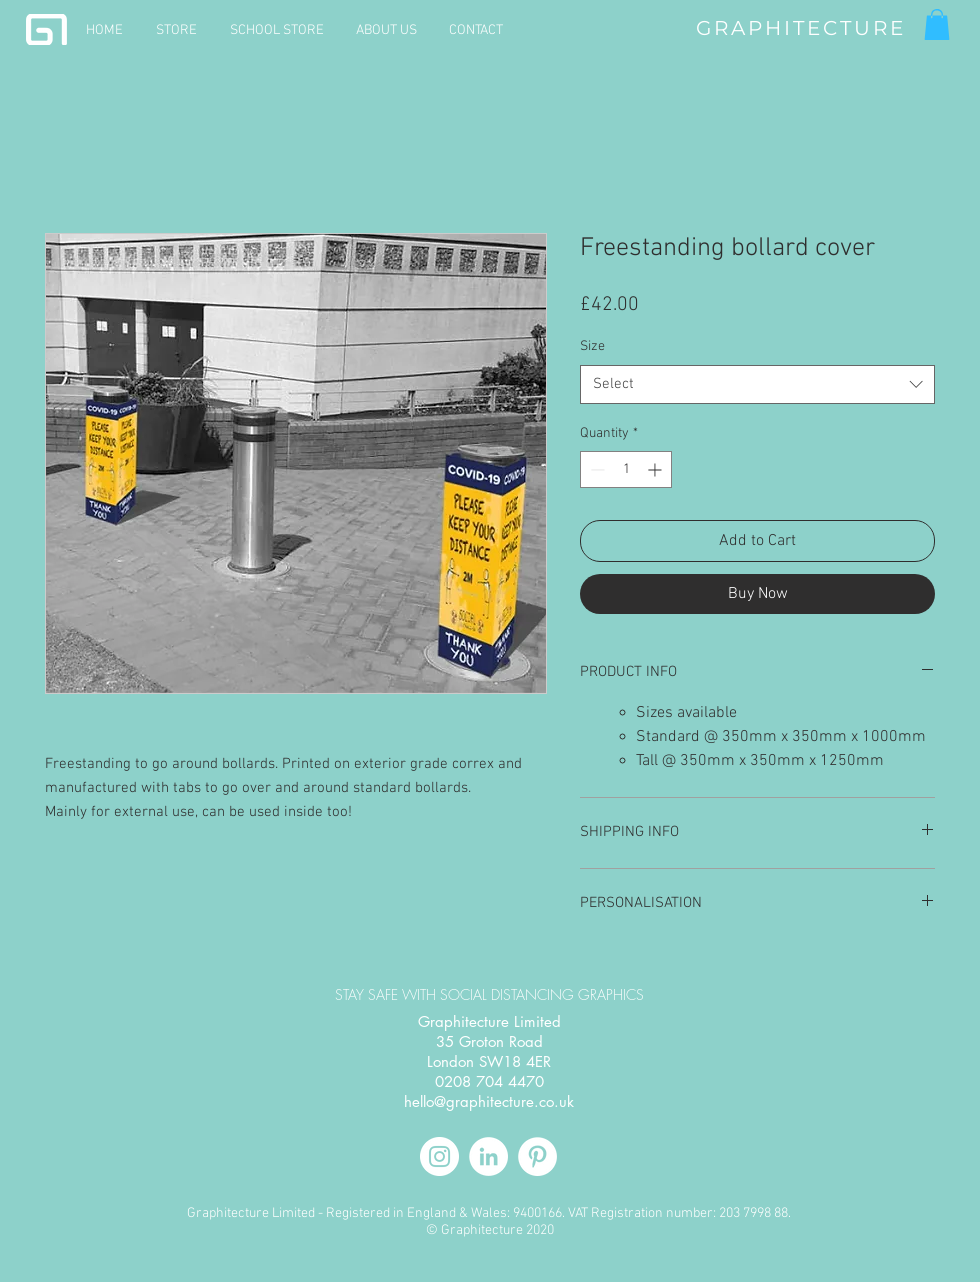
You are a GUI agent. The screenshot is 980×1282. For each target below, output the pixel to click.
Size (592, 346)
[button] (937, 24)
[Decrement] (595, 469)
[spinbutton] (626, 469)
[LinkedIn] (488, 1156)
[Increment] (656, 469)
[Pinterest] (537, 1156)
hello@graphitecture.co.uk (489, 1101)
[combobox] (757, 384)
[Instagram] (439, 1156)
